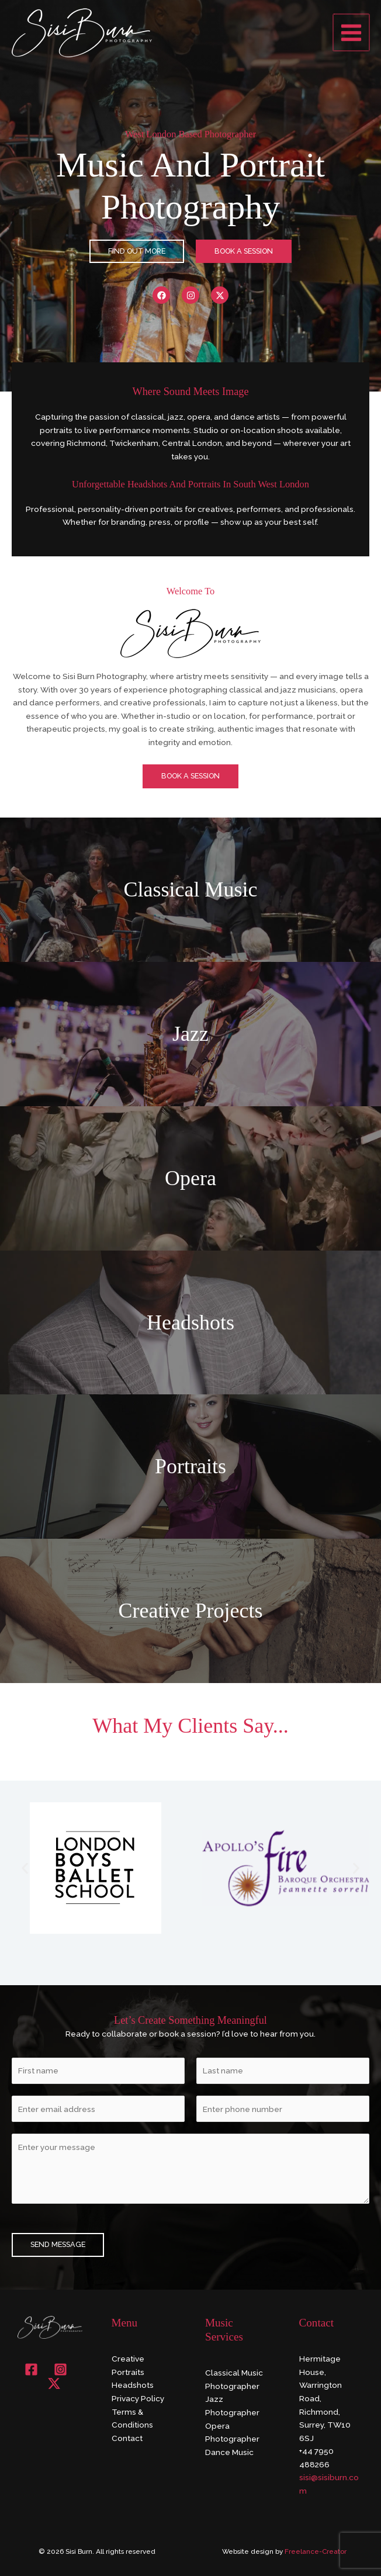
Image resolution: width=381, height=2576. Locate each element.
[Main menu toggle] (352, 32)
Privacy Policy (138, 2398)
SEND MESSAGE (57, 2244)
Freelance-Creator (316, 2551)
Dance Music (229, 2452)
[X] (54, 2383)
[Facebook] (31, 2369)
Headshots (133, 2385)
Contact (127, 2438)
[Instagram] (60, 2369)
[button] (25, 1868)
